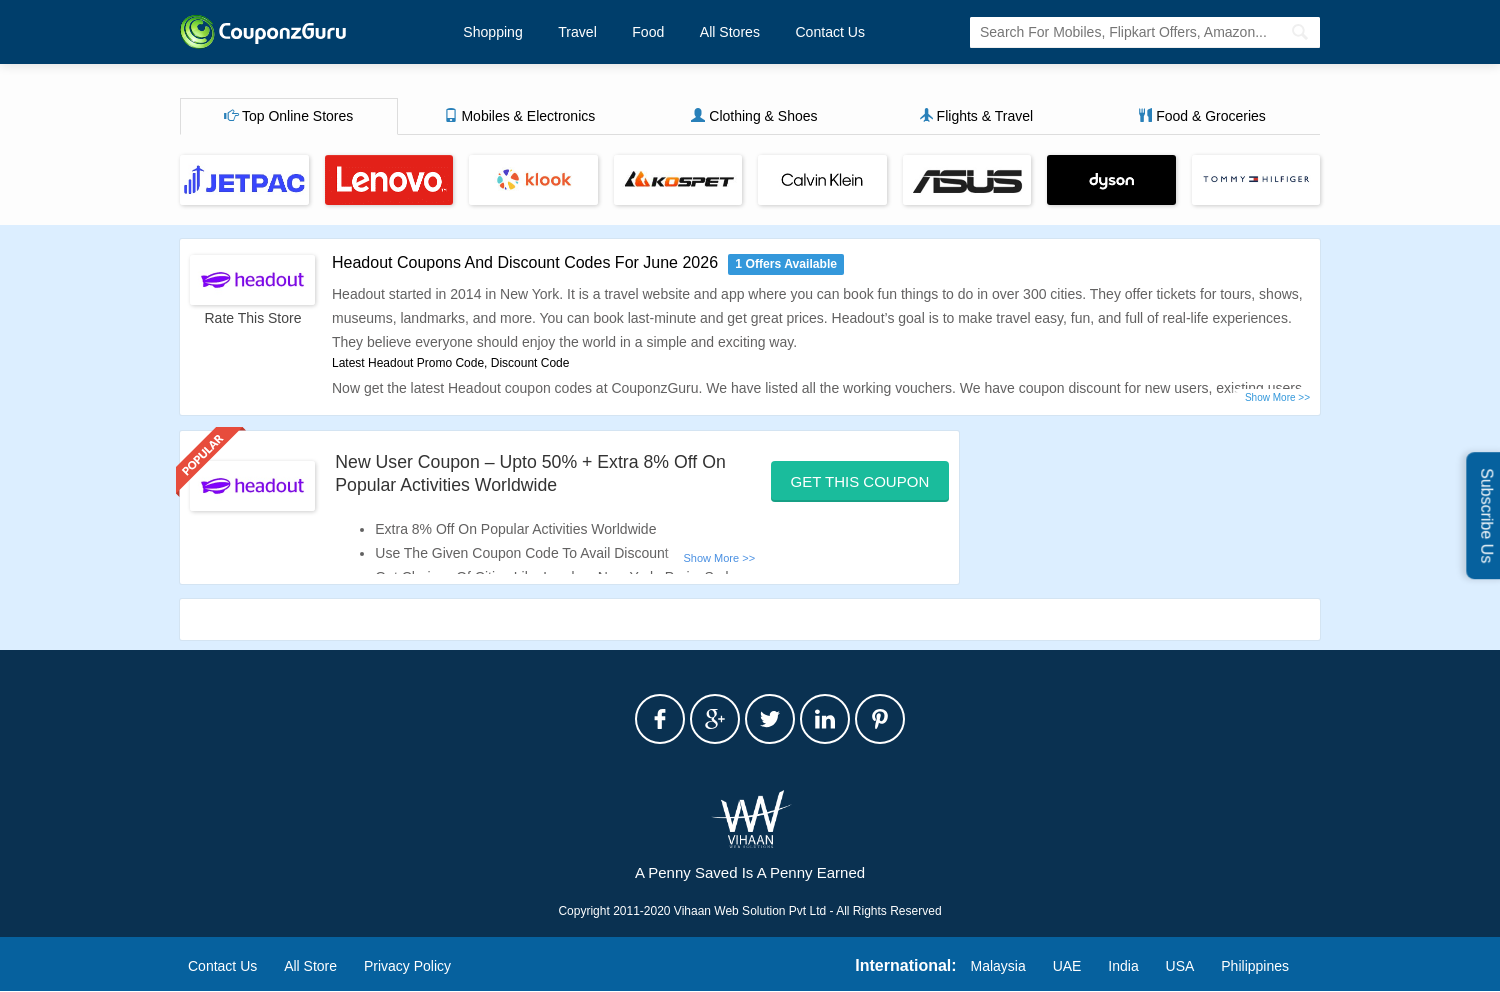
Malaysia (998, 966)
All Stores (724, 32)
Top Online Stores (288, 117)
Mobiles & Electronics (520, 117)
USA (1180, 966)
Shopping (492, 32)
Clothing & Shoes (754, 117)
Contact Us (822, 32)
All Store (310, 966)
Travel (575, 32)
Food (644, 32)
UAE (1067, 966)
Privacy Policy (407, 966)
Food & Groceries (1202, 117)
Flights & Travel (976, 117)
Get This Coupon (860, 481)
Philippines (1255, 966)
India (1123, 966)
